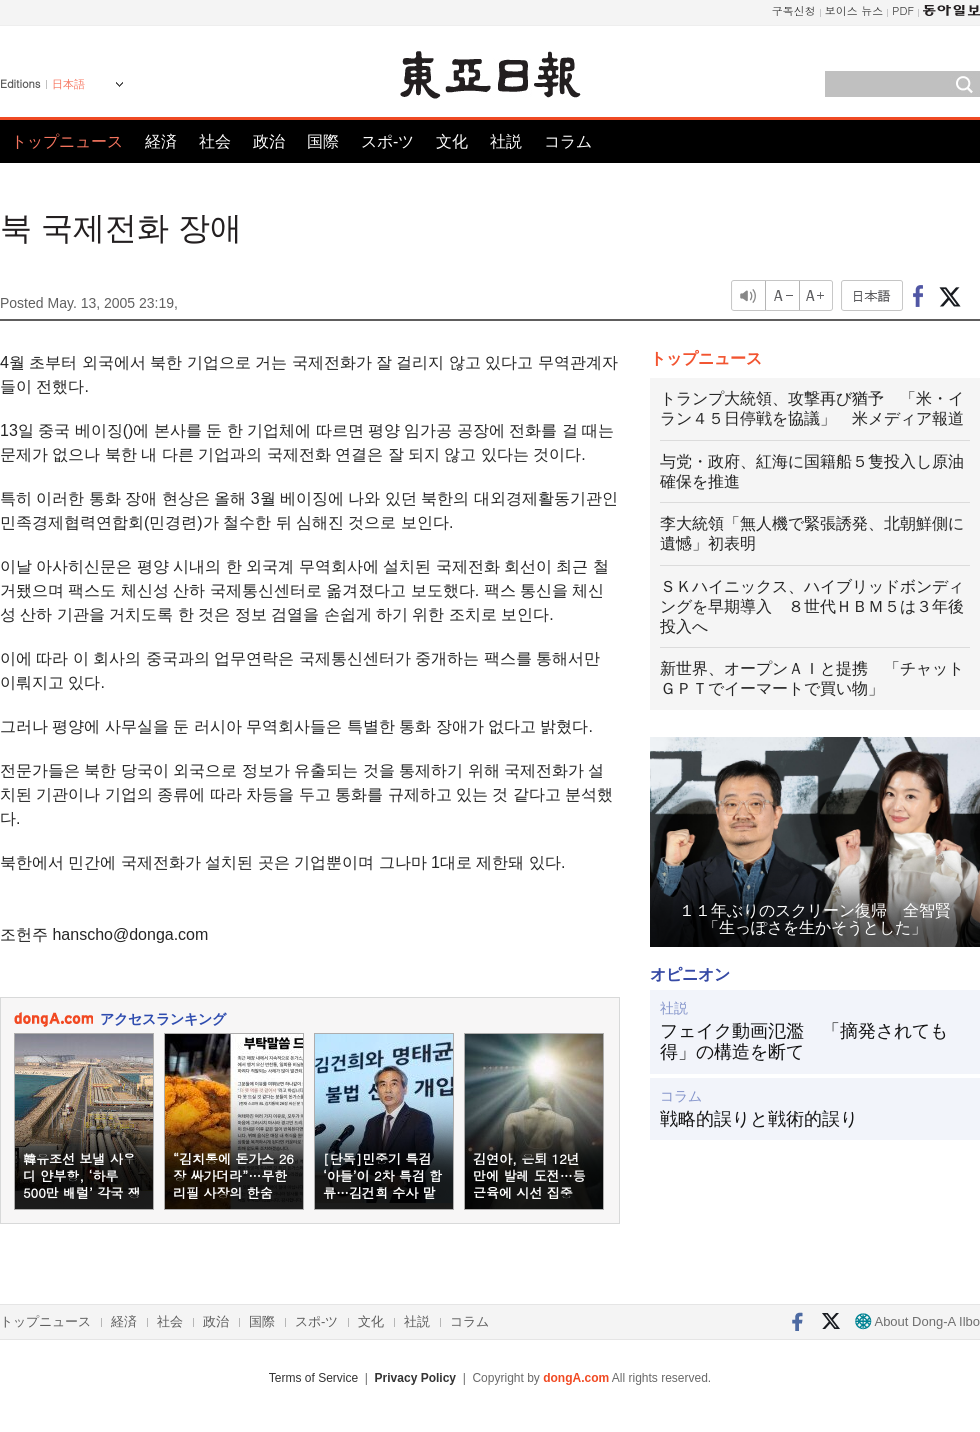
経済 (161, 141)
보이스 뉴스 (854, 10)
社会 (215, 141)
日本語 (68, 84)
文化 (452, 141)
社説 (506, 141)
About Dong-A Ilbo (917, 1321)
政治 (269, 141)
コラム (568, 141)
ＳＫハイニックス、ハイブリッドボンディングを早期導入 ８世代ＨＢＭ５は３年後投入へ (812, 606)
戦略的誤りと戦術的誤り (759, 1119)
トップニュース (67, 141)
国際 (323, 141)
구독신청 (794, 10)
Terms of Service (313, 1378)
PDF (903, 10)
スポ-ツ (387, 141)
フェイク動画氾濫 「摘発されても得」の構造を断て (804, 1042)
